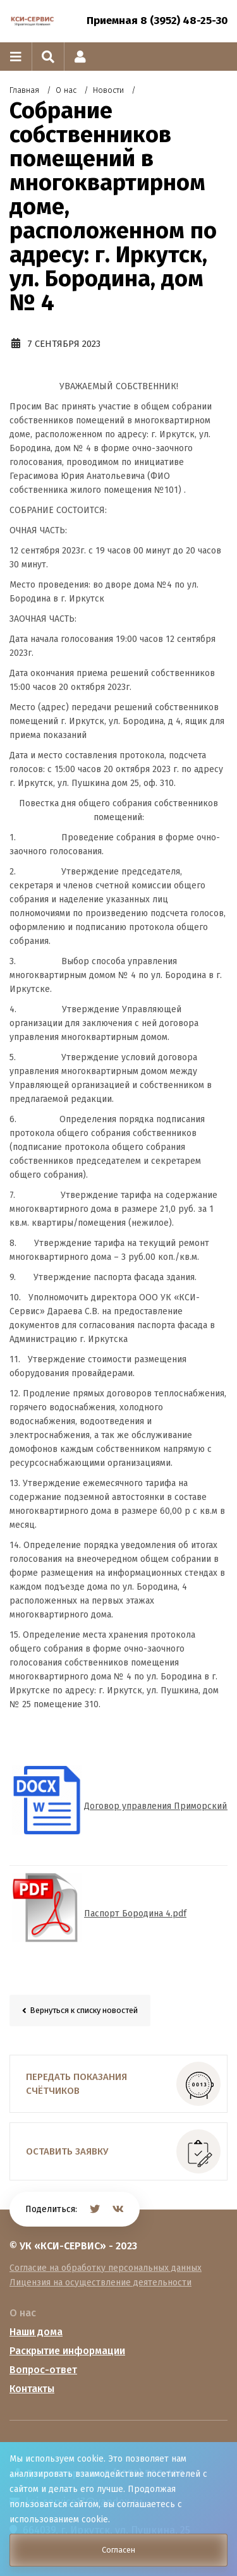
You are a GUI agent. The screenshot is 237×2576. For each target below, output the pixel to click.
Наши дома (36, 2332)
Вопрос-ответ (43, 2370)
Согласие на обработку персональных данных (105, 2268)
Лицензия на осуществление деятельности (100, 2282)
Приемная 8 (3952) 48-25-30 (157, 20)
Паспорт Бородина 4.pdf (135, 1913)
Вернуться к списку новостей (84, 2010)
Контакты (31, 2389)
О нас (22, 2313)
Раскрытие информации (67, 2351)
